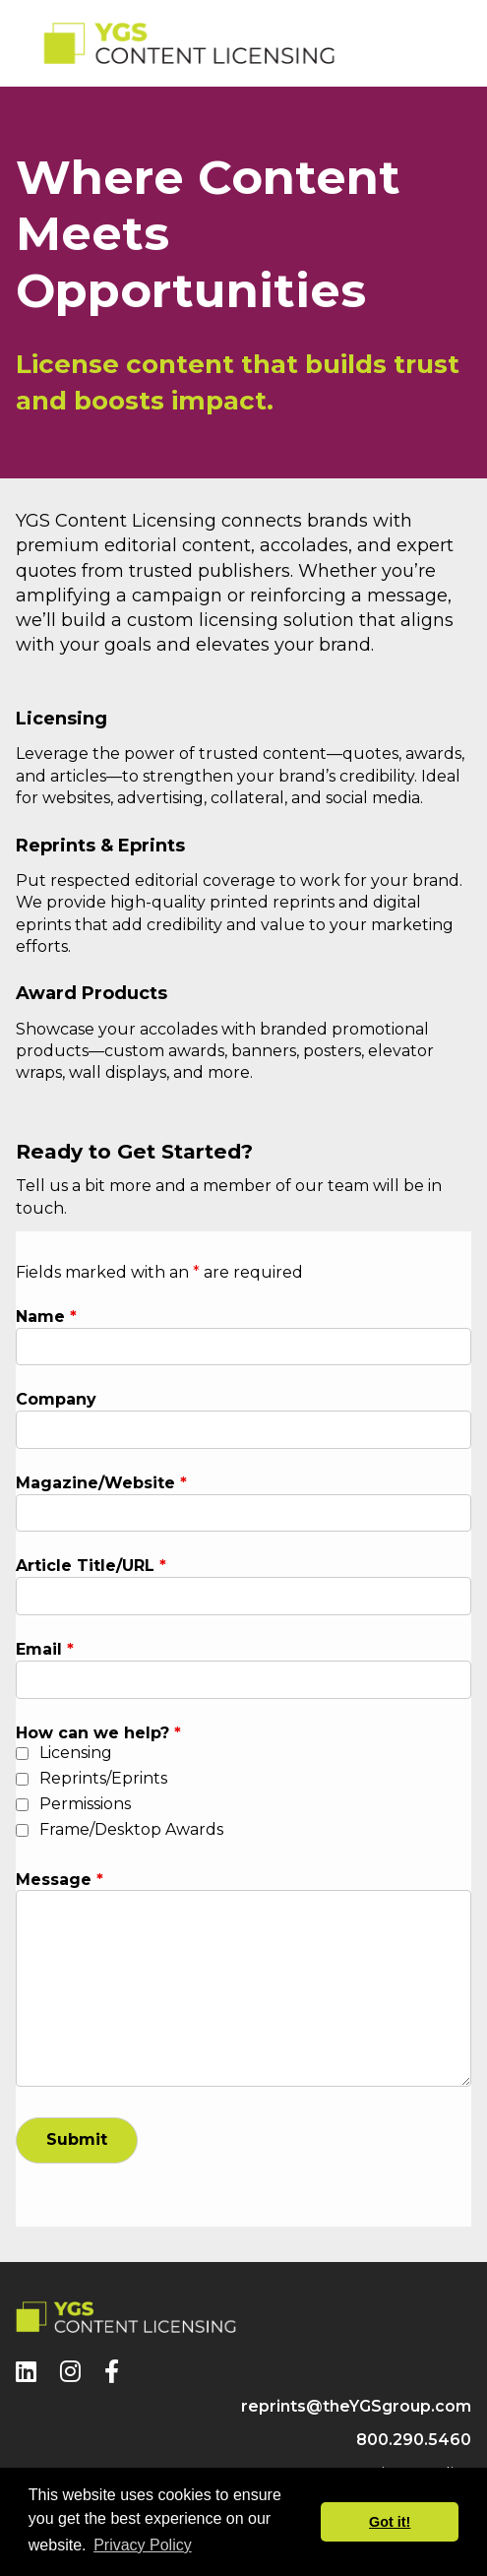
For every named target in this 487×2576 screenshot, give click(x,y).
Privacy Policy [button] (142, 2545)
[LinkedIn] (26, 2371)
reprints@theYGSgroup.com (356, 2406)
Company (56, 1399)
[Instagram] (70, 2371)
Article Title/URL (91, 1565)
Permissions (85, 1803)
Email (45, 1649)
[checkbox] (22, 1753)
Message (59, 1879)
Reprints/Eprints (103, 1778)
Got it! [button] (389, 2522)
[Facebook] (111, 2371)
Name (46, 1316)
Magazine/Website (101, 1483)
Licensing (75, 1752)
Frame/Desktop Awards (131, 1829)
